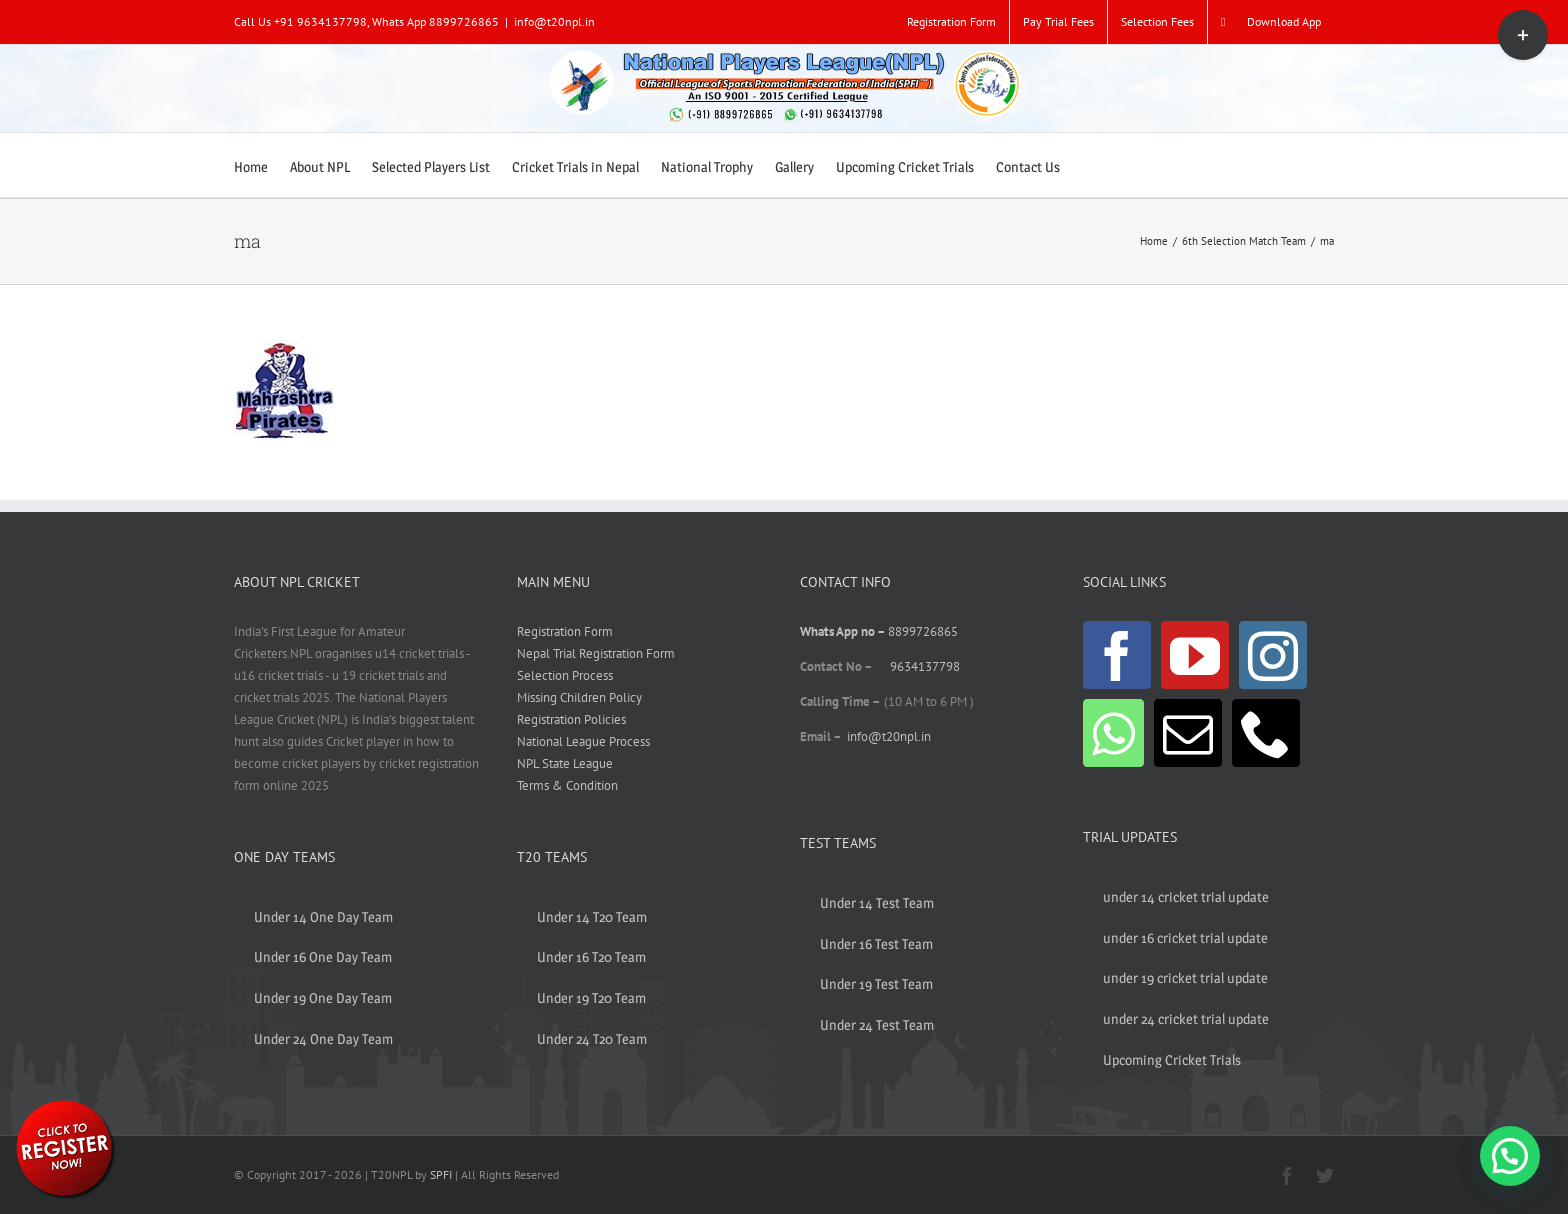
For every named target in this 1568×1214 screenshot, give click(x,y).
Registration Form (565, 631)
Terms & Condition (567, 785)
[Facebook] (1117, 655)
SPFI (441, 1174)
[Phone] (1266, 733)
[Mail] (1188, 733)
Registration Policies (571, 719)
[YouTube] (1195, 655)
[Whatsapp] (1113, 733)
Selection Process (565, 675)
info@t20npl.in (554, 21)
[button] (1510, 1156)
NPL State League (565, 763)
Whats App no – (844, 631)
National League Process (583, 741)
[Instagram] (1273, 655)
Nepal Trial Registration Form (596, 653)
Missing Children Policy (579, 697)
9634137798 (925, 666)
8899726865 (923, 631)
